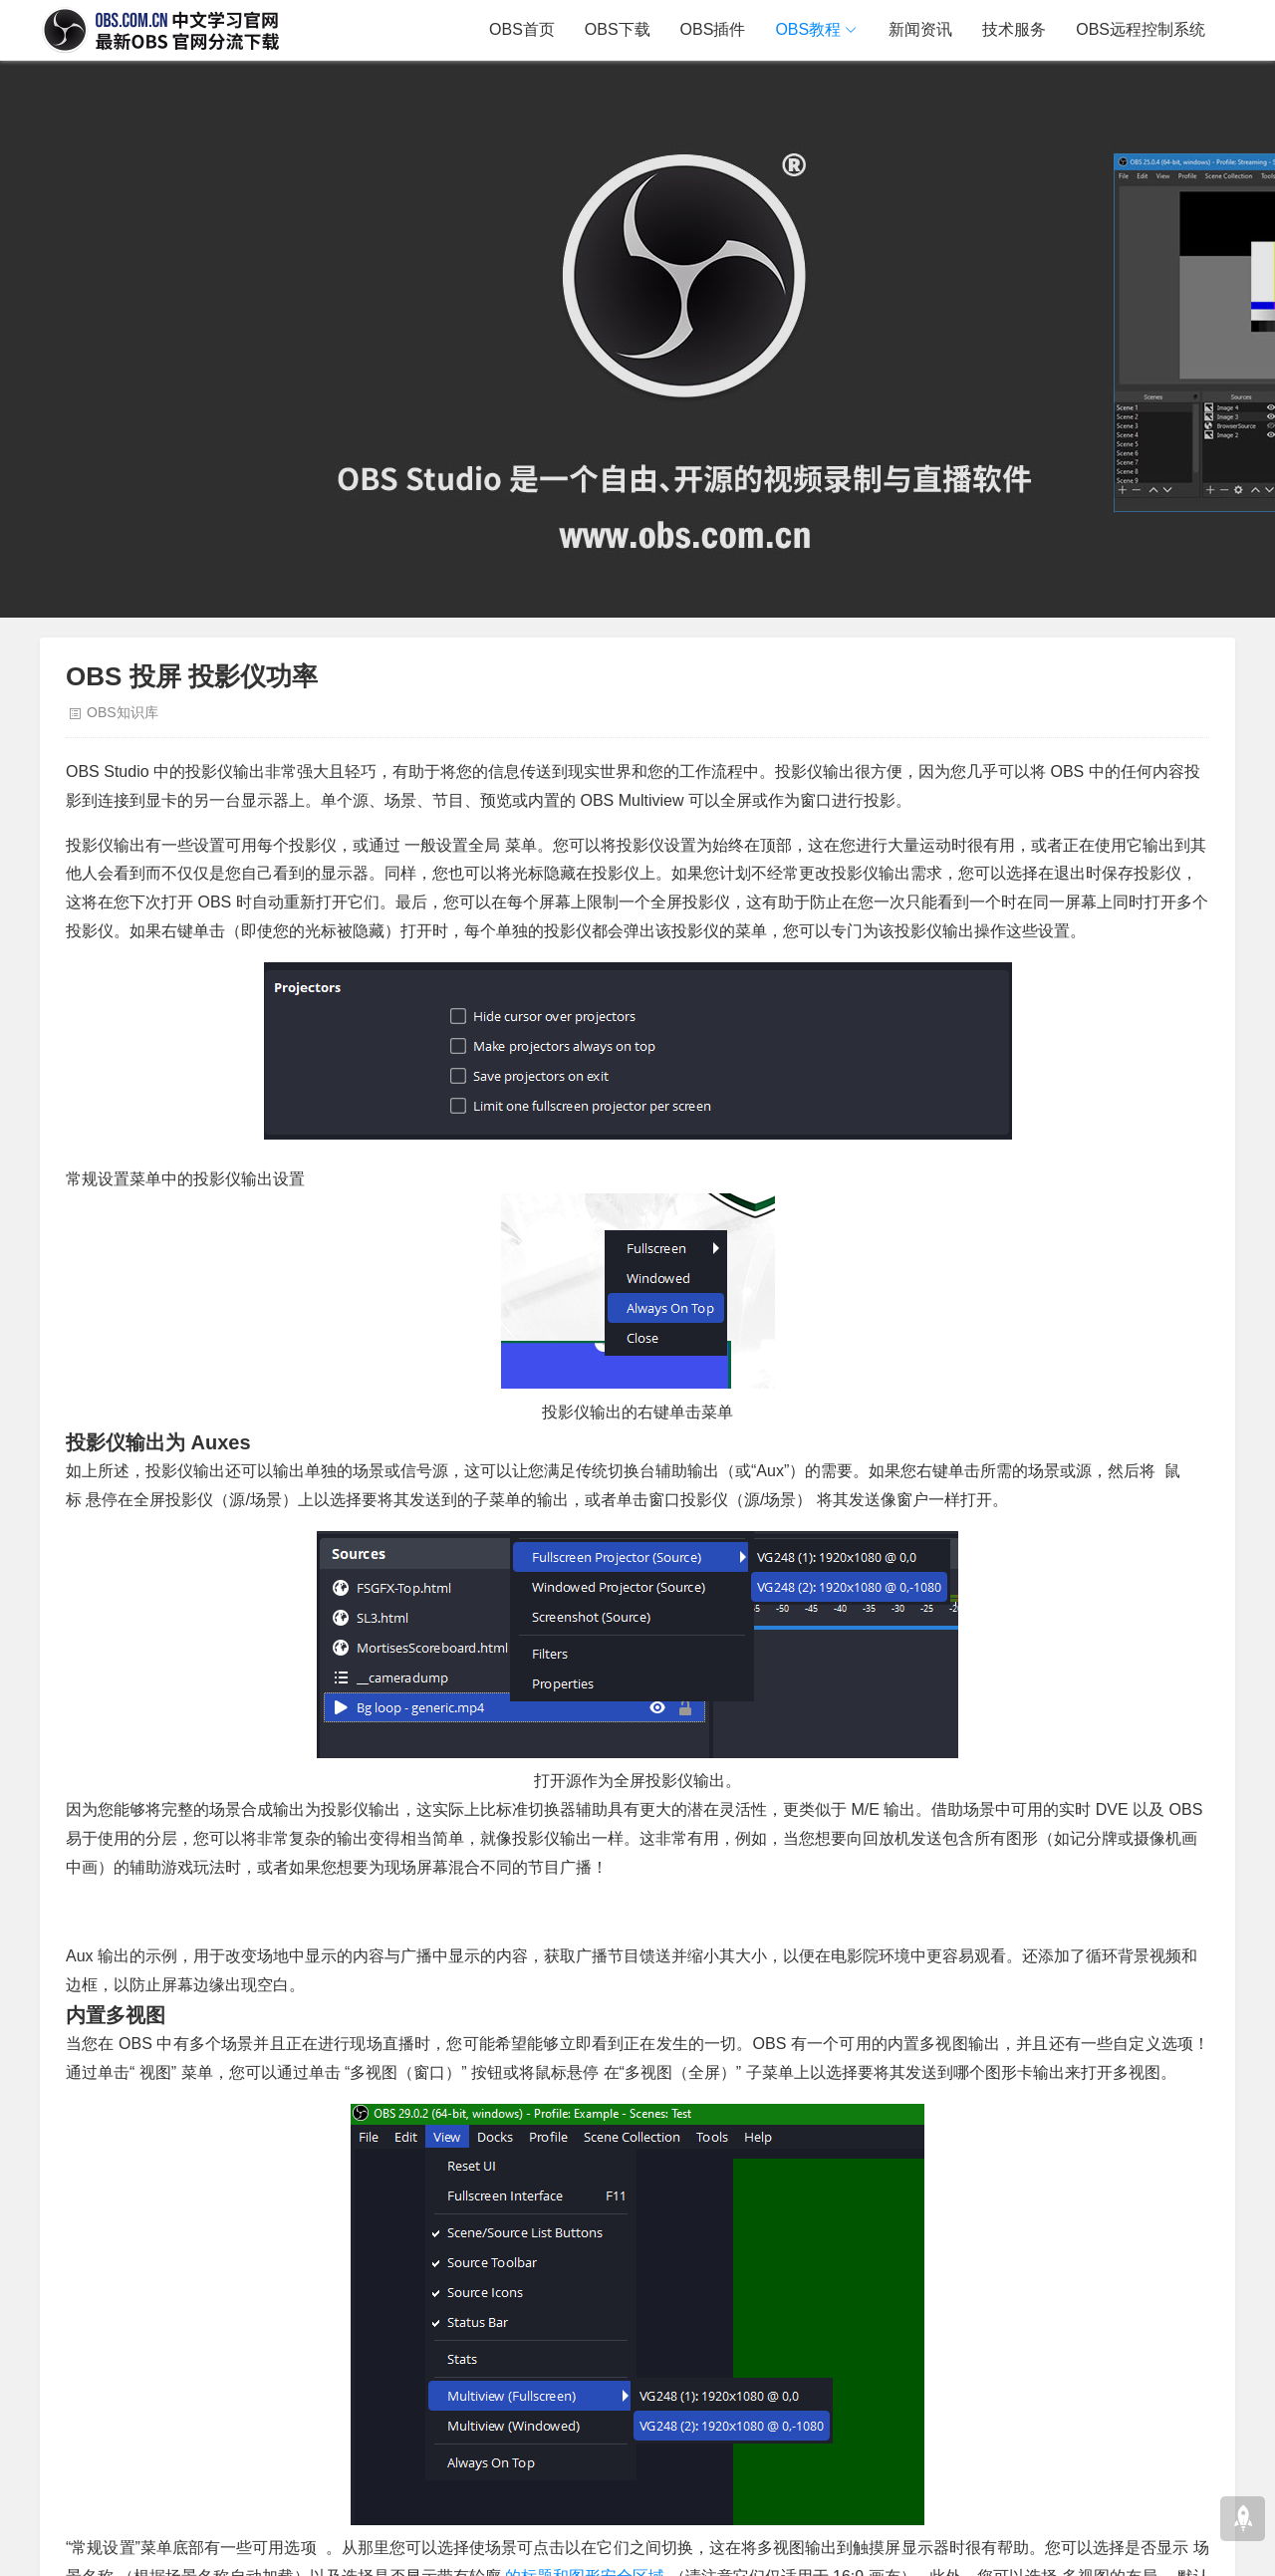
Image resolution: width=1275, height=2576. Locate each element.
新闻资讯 (920, 29)
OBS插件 (713, 29)
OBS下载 (617, 29)
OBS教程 (808, 29)
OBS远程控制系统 (1140, 29)
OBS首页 (522, 29)
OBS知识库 (122, 712)
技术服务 (1014, 29)
